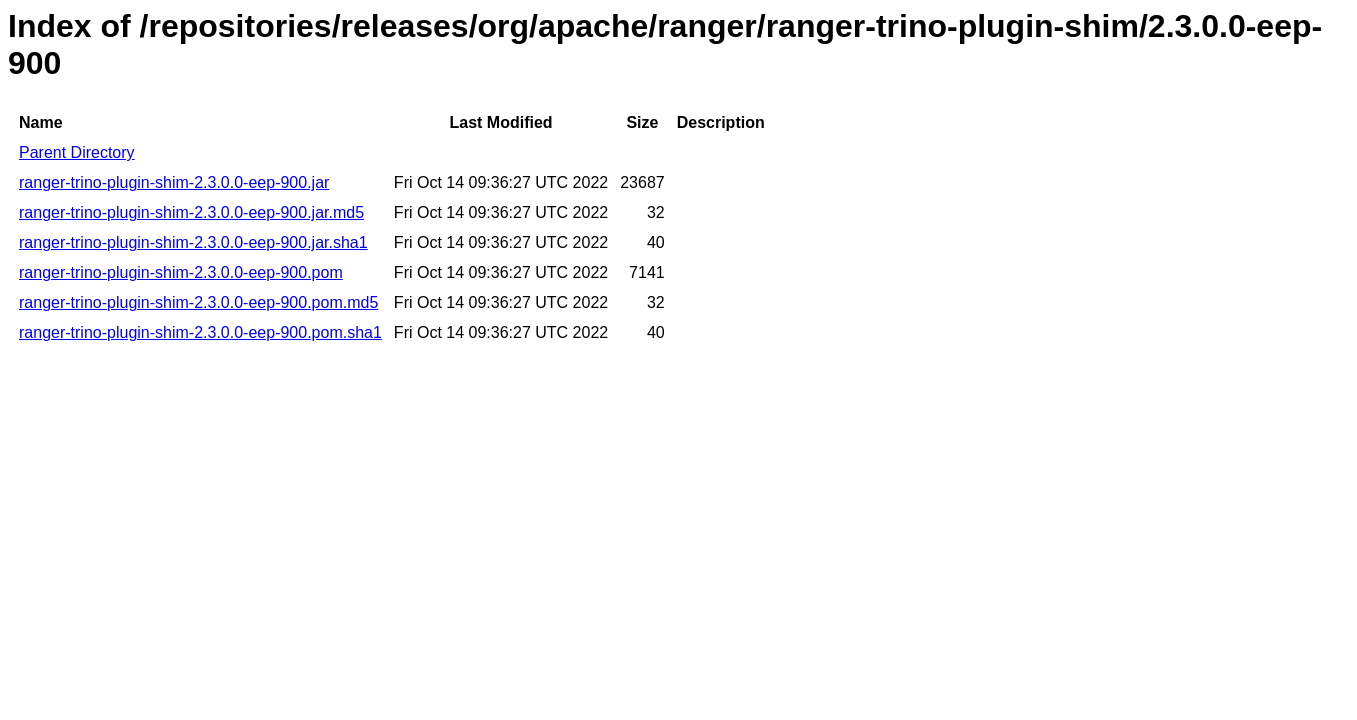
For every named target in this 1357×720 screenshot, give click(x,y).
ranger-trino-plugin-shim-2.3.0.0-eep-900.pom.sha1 (200, 332)
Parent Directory (77, 152)
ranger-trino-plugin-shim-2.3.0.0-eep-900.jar (174, 182)
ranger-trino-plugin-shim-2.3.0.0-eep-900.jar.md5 (191, 212)
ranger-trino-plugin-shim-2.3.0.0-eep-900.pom (181, 272)
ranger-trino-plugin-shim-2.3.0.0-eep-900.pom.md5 (198, 302)
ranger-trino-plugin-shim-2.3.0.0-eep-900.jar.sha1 (193, 242)
